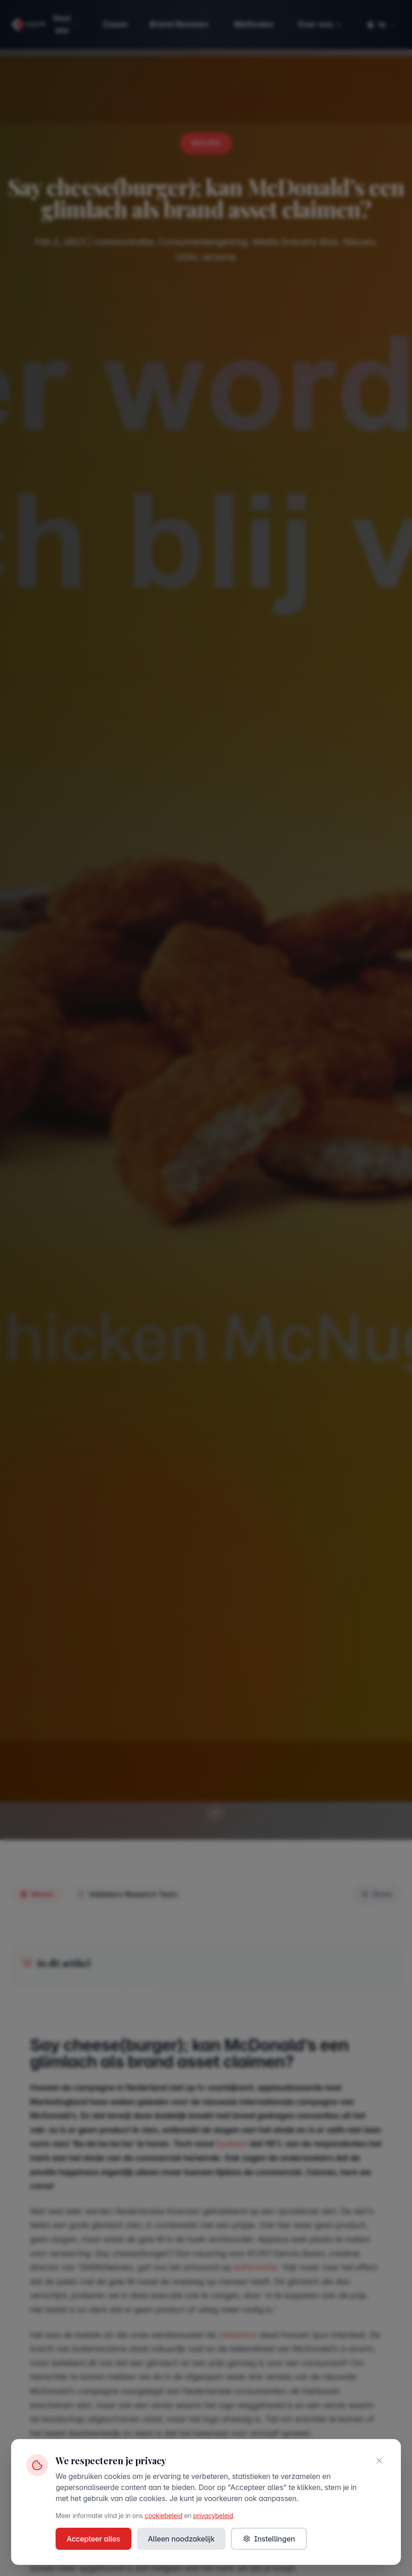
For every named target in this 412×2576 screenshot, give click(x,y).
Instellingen (269, 2538)
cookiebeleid (163, 2515)
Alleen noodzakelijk (181, 2538)
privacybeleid (213, 2515)
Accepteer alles (93, 2538)
